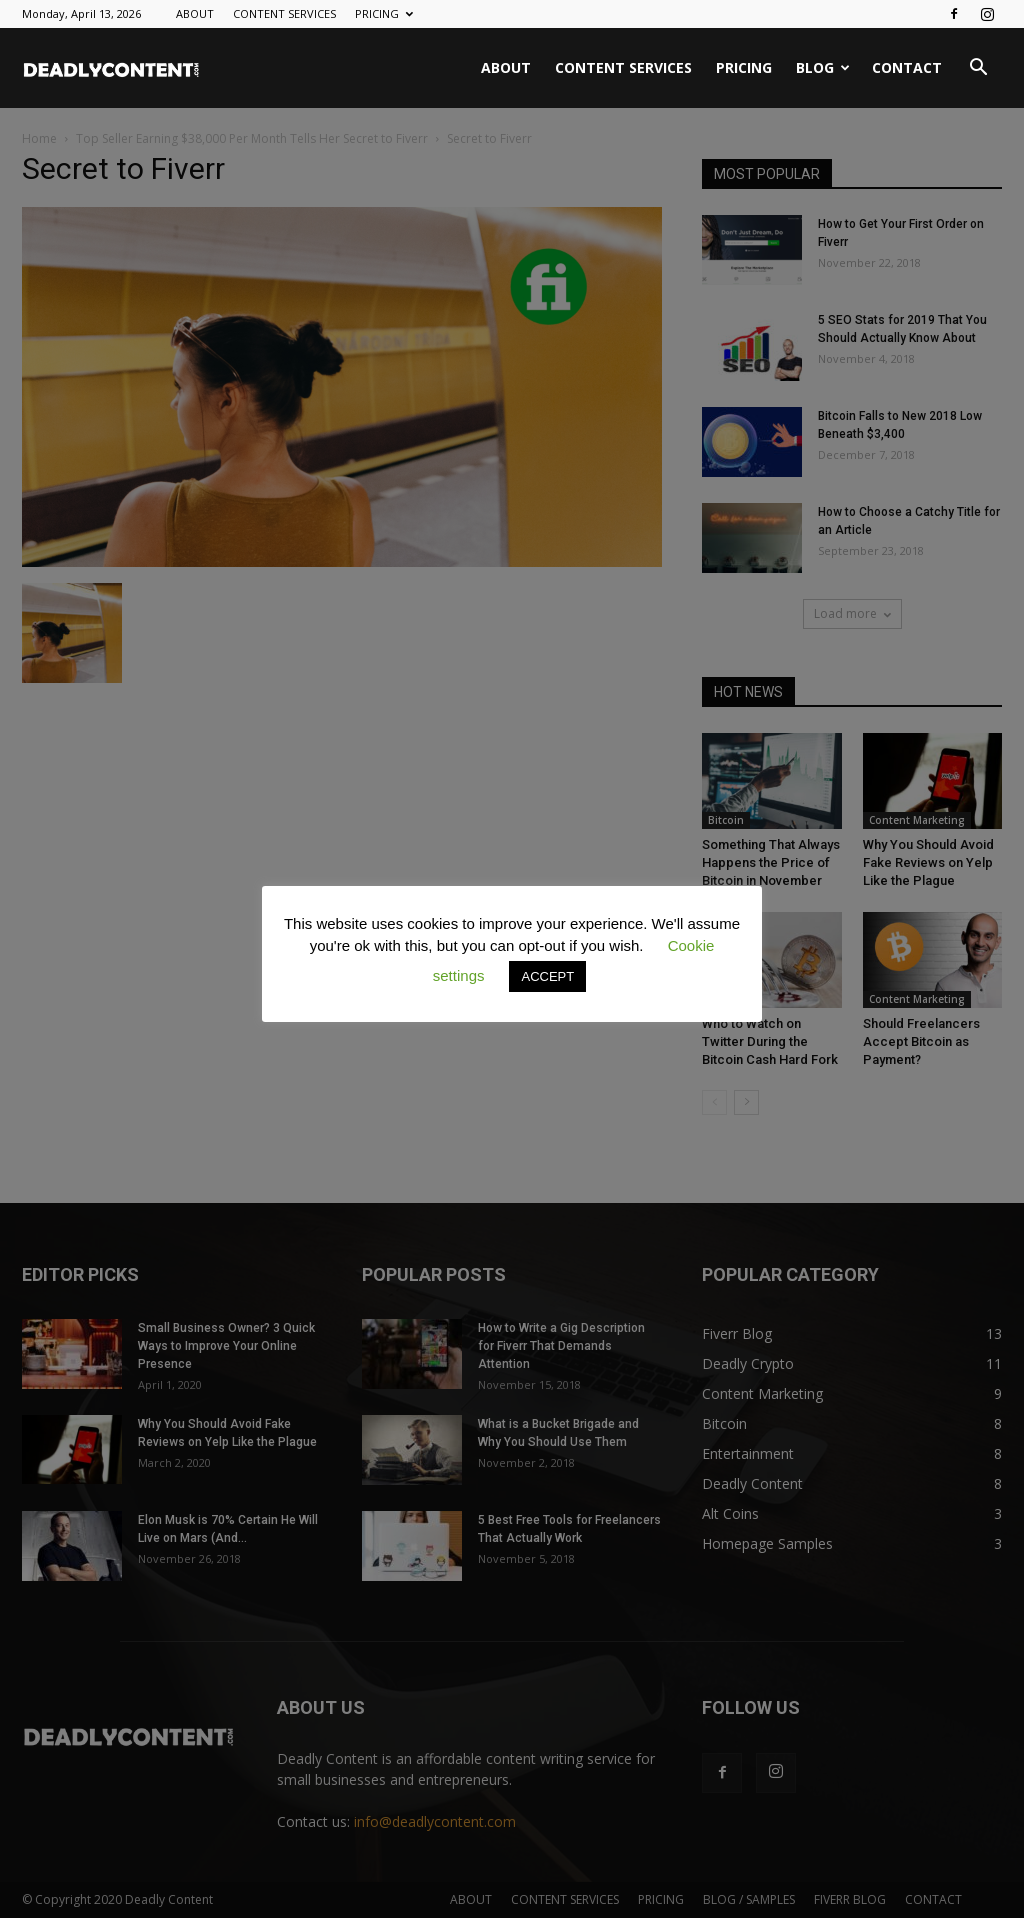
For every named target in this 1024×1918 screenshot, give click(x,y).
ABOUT (195, 13)
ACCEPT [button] (547, 976)
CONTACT (907, 67)
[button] (978, 69)
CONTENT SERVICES (284, 13)
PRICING (384, 13)
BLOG (823, 67)
